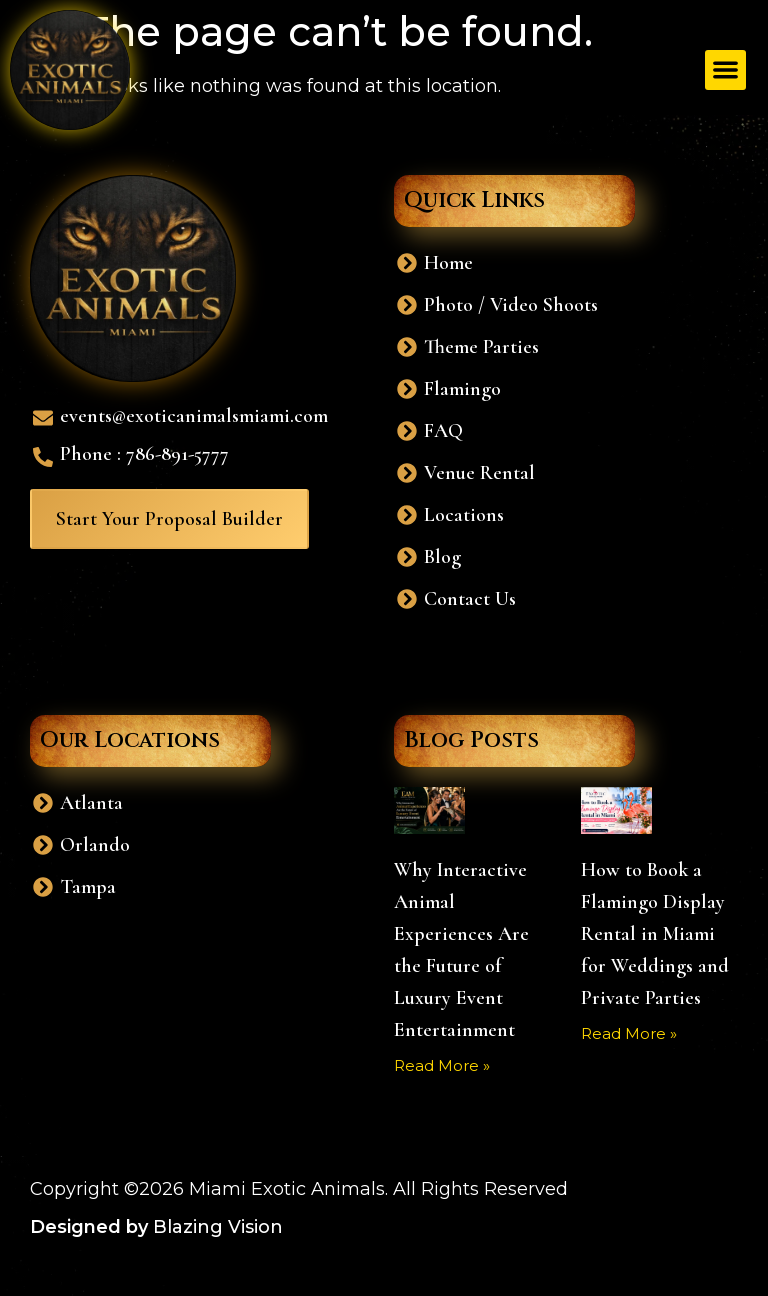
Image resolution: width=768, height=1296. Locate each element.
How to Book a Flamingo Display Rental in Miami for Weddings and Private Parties (655, 934)
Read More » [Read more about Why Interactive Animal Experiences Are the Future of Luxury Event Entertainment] (442, 1065)
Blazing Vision (218, 1227)
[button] (725, 70)
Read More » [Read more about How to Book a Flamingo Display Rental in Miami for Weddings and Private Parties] (629, 1033)
